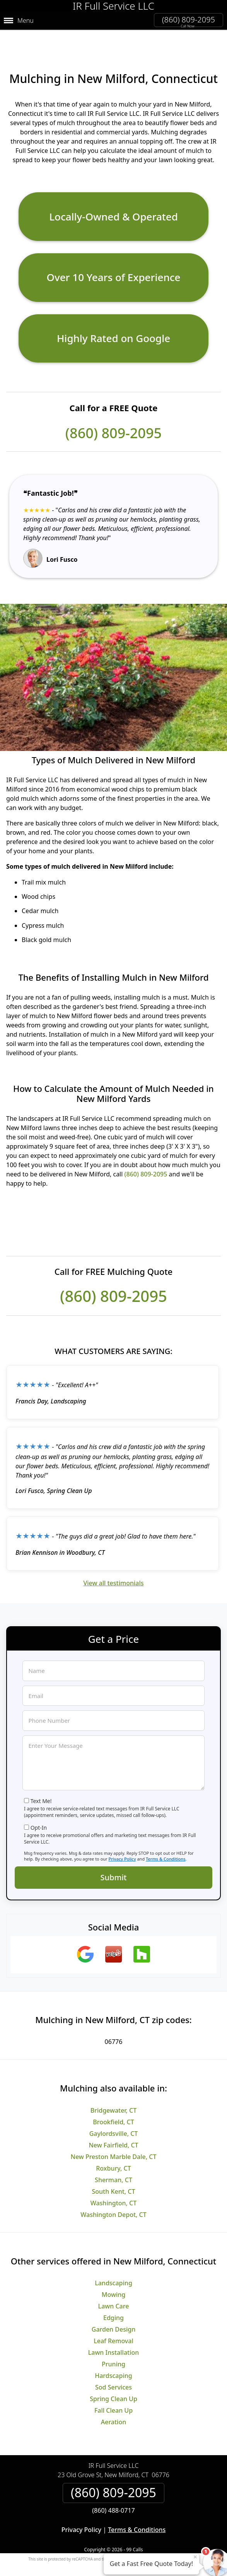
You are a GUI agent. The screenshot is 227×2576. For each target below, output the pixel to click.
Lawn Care (113, 2293)
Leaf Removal (113, 2328)
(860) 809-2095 (188, 19)
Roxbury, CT (113, 2155)
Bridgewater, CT (113, 2097)
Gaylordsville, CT (113, 2120)
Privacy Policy (122, 1846)
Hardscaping (113, 2363)
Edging (113, 2305)
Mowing (113, 2282)
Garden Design (113, 2316)
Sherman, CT (113, 2166)
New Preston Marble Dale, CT (114, 2143)
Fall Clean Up (113, 2397)
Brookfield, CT (113, 2109)
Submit (114, 1864)
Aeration (113, 2409)
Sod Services (113, 2374)
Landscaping (113, 2270)
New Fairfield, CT (113, 2132)
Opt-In (39, 1814)
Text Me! (41, 1788)
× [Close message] (195, 2557)
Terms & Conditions (166, 1846)
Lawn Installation (113, 2339)
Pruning (113, 2351)
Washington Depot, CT (113, 2201)
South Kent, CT (113, 2178)
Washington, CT (113, 2190)
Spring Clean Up (113, 2386)
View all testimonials (113, 1570)
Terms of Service (172, 2546)
